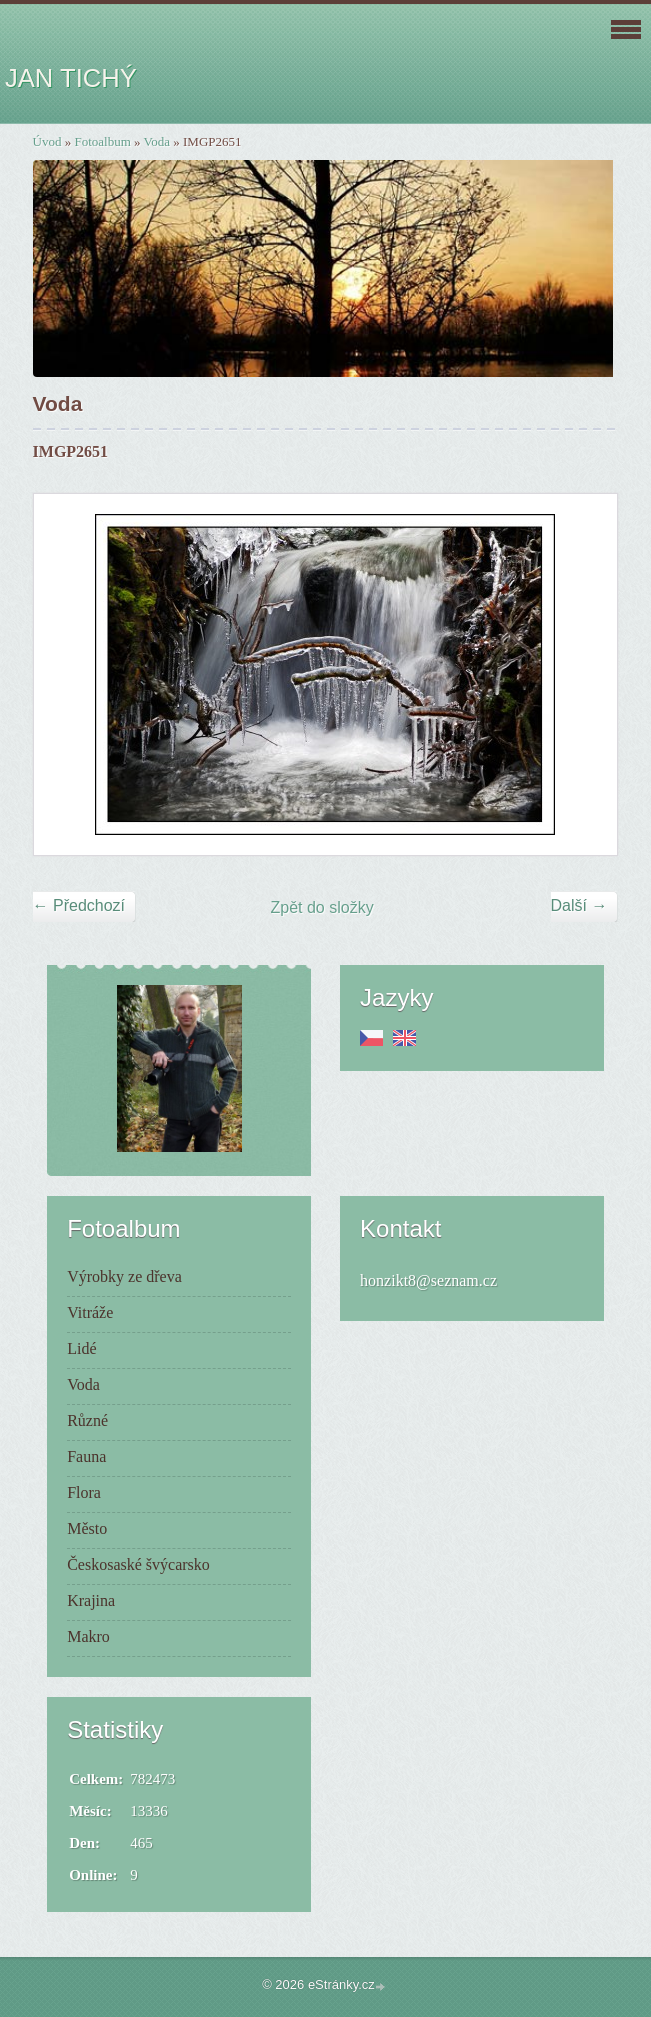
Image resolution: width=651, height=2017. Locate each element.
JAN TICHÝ (71, 78)
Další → (579, 905)
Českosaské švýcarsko (138, 1564)
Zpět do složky (321, 907)
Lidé (81, 1348)
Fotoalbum (102, 141)
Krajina (91, 1600)
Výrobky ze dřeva (124, 1276)
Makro (88, 1636)
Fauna (86, 1456)
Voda (157, 141)
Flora (84, 1492)
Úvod (47, 141)
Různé (87, 1420)
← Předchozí (79, 905)
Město (87, 1528)
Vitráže (90, 1312)
